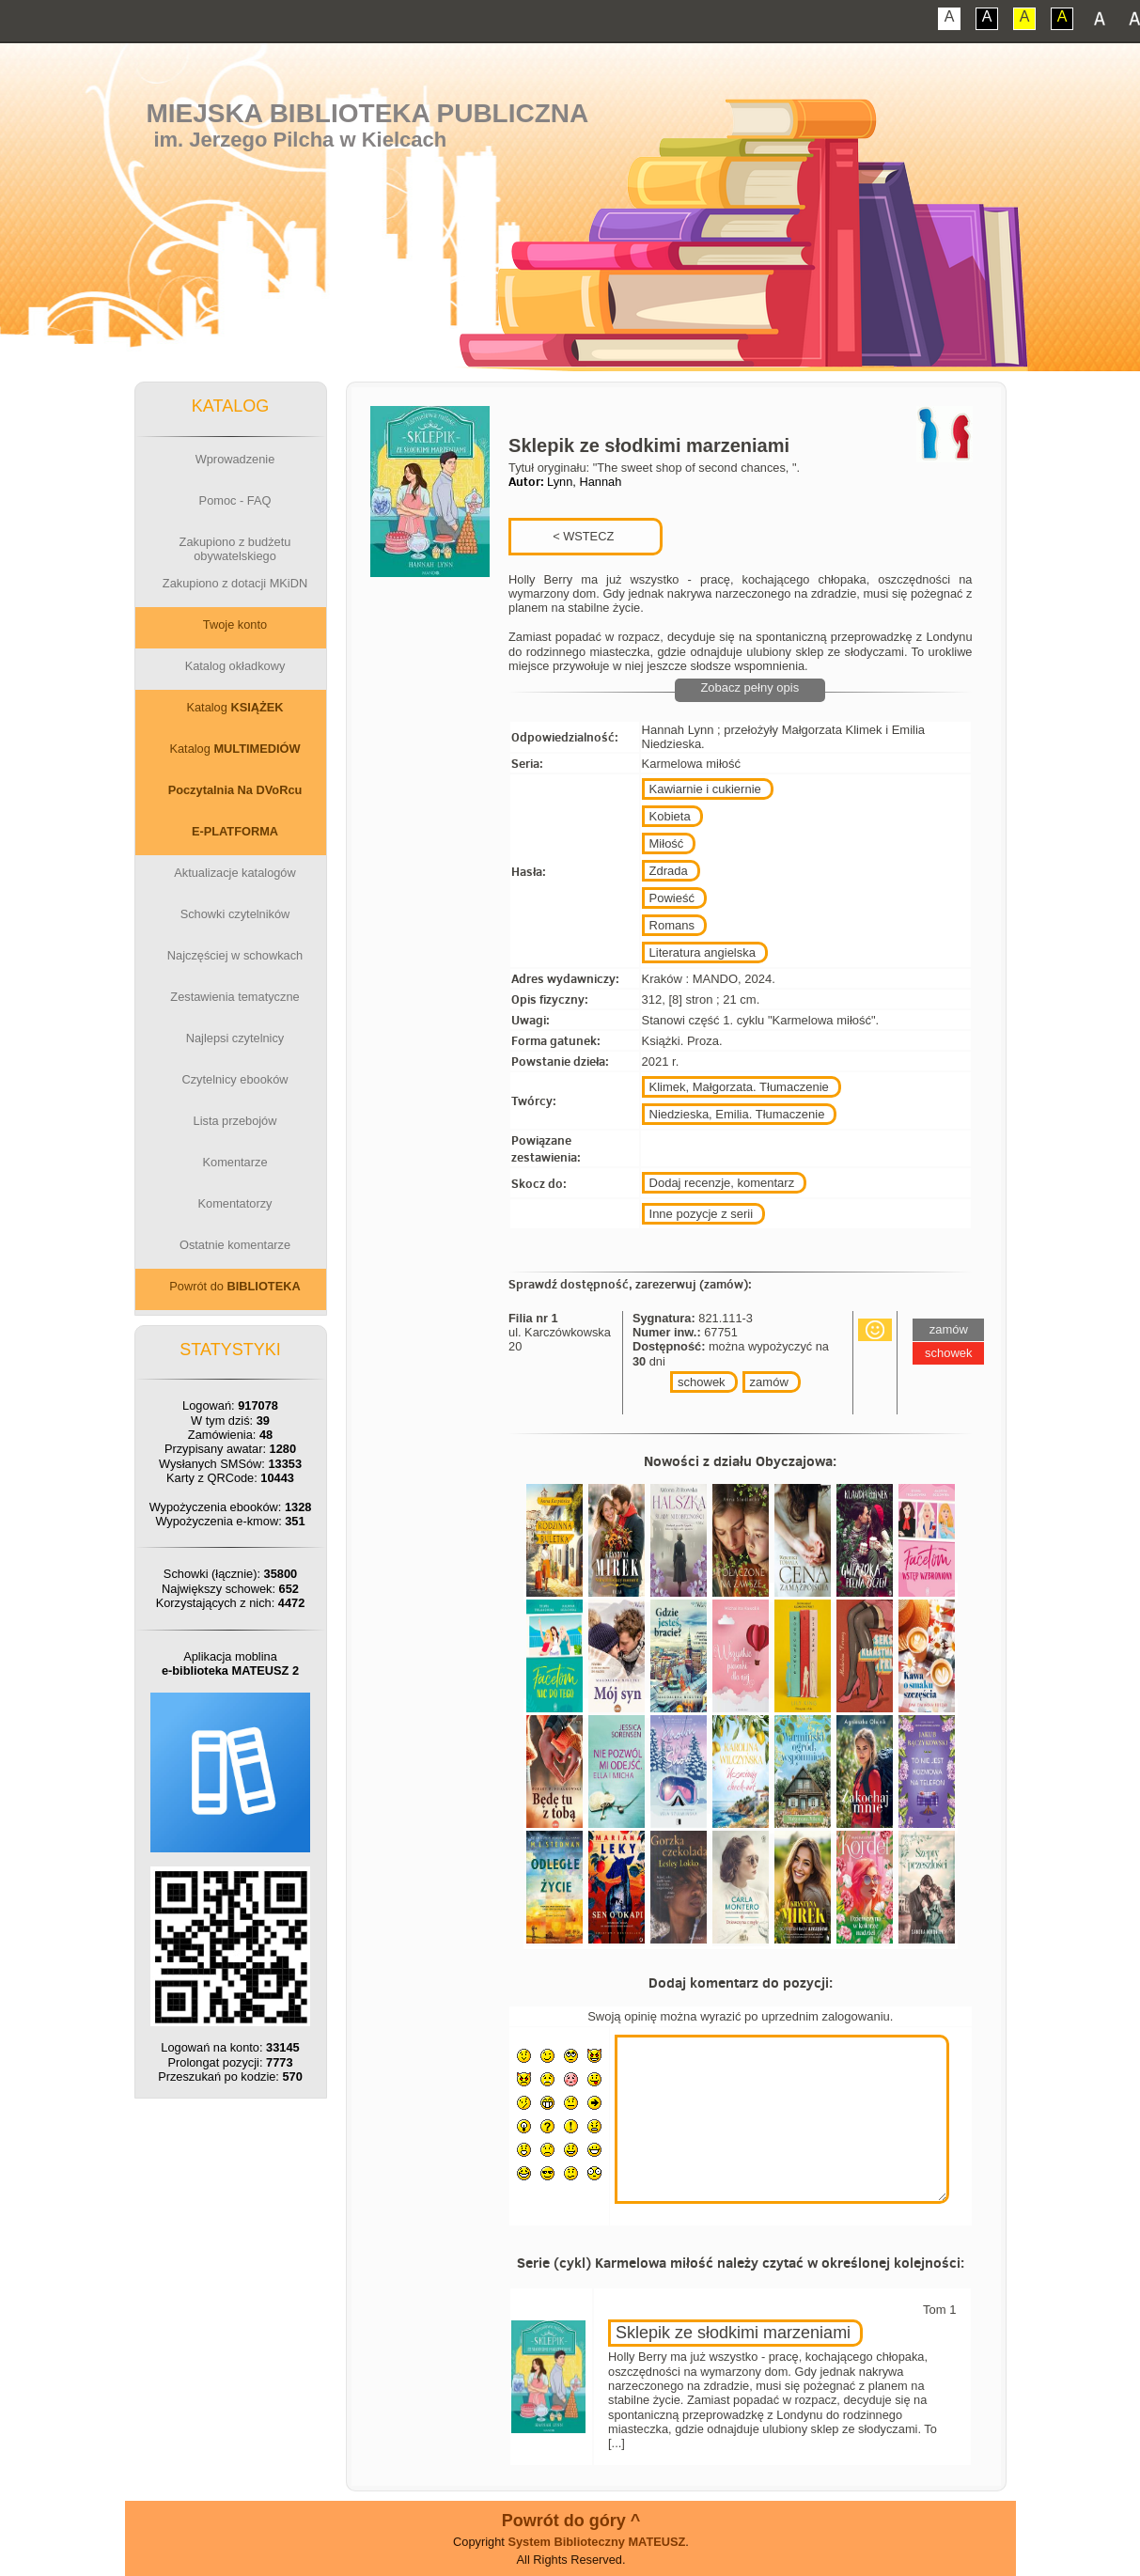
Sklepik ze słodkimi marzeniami (733, 2332)
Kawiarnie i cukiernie (705, 789)
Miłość (666, 843)
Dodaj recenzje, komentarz (722, 1183)
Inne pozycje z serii (701, 1214)
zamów (769, 1382)
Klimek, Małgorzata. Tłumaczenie (739, 1087)
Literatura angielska (702, 952)
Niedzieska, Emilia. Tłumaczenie (737, 1114)
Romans (672, 925)
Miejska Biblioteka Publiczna (367, 113)
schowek (702, 1382)
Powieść (672, 898)
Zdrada (668, 871)
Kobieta (670, 816)
